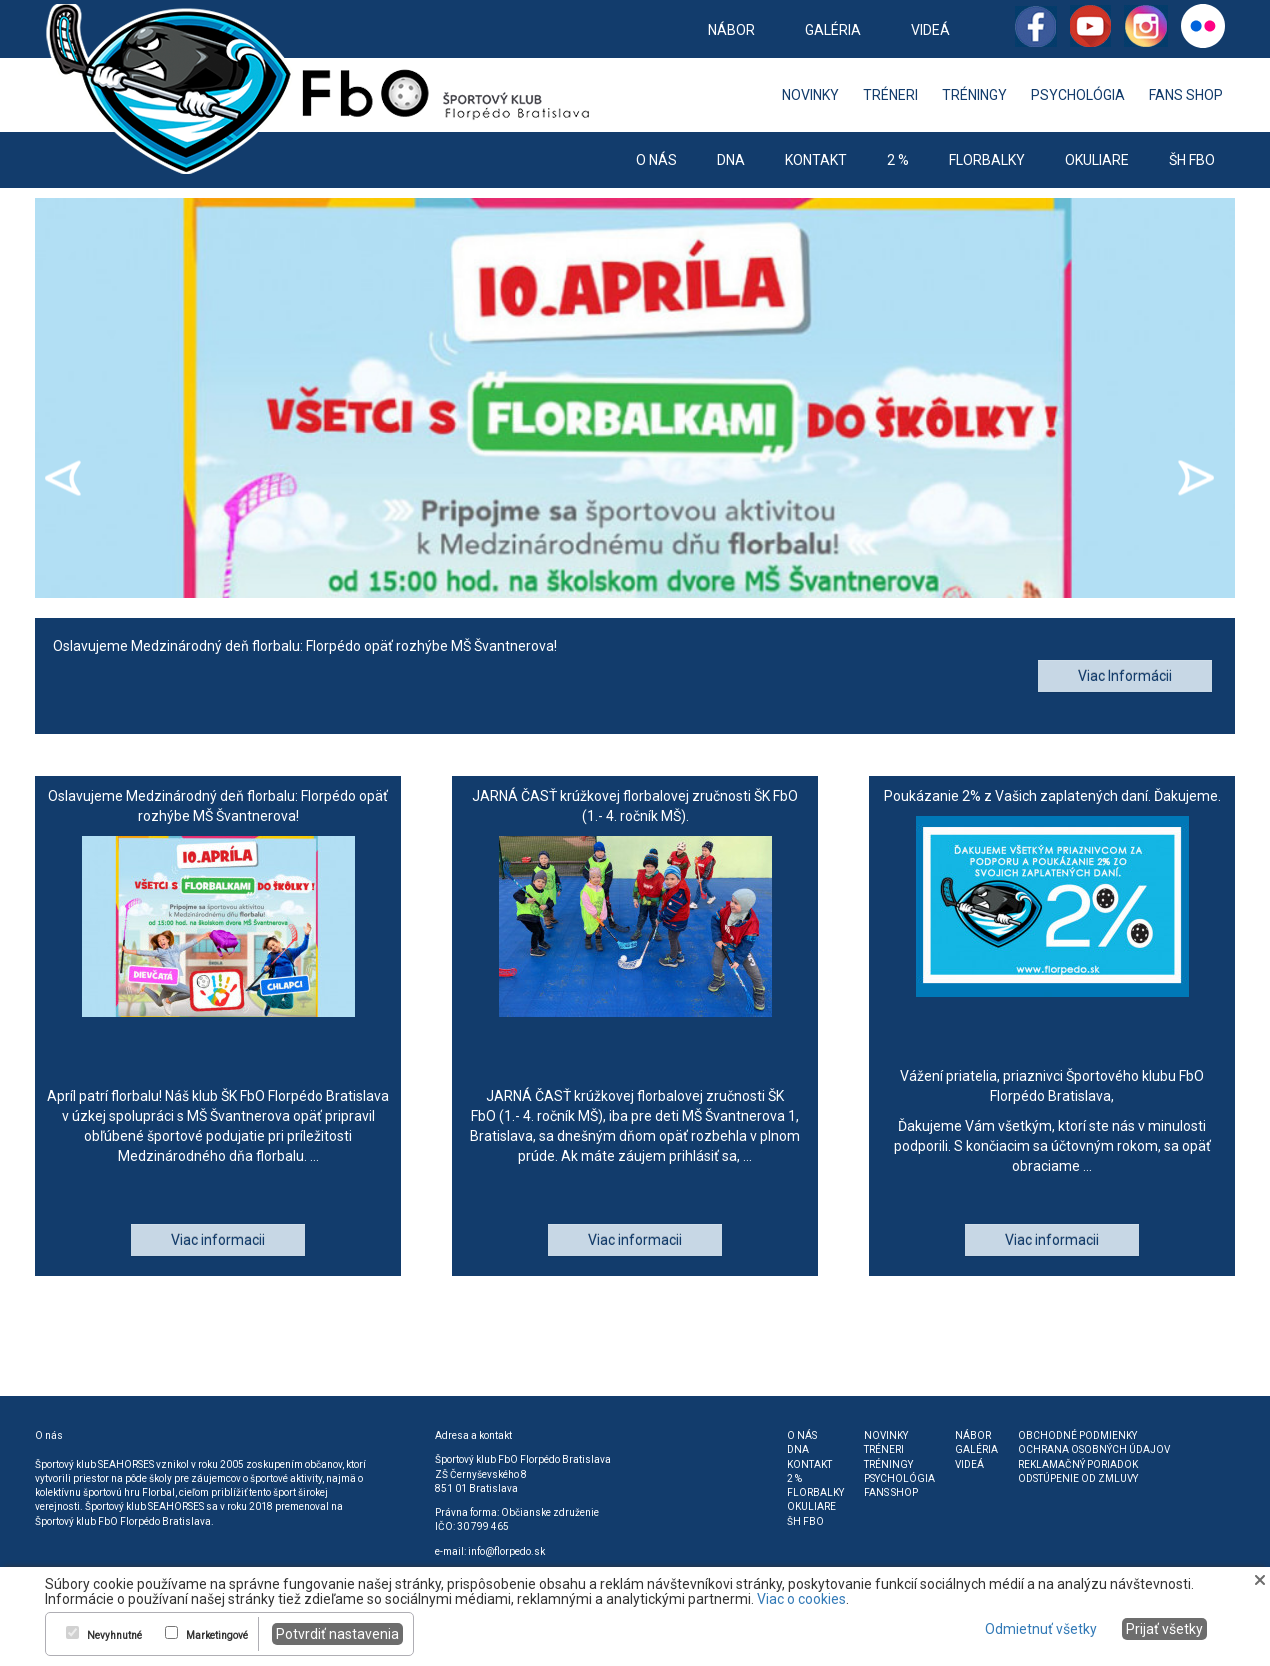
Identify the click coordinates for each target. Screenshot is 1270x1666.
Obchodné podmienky (1077, 1435)
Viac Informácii (1125, 676)
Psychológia (1078, 95)
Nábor (731, 30)
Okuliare (1097, 160)
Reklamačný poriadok (1078, 1464)
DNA (731, 160)
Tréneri (890, 95)
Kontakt (816, 160)
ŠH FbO (1192, 160)
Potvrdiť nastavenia (337, 1634)
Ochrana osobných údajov (1094, 1449)
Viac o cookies (801, 1599)
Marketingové (217, 1636)
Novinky (810, 95)
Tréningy (974, 95)
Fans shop (1186, 95)
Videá (930, 30)
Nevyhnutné (114, 1636)
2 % (898, 160)
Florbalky (987, 160)
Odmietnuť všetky (1041, 1629)
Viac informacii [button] (218, 1240)
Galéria (833, 30)
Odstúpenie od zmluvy (1078, 1478)
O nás (656, 160)
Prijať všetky (1164, 1629)
